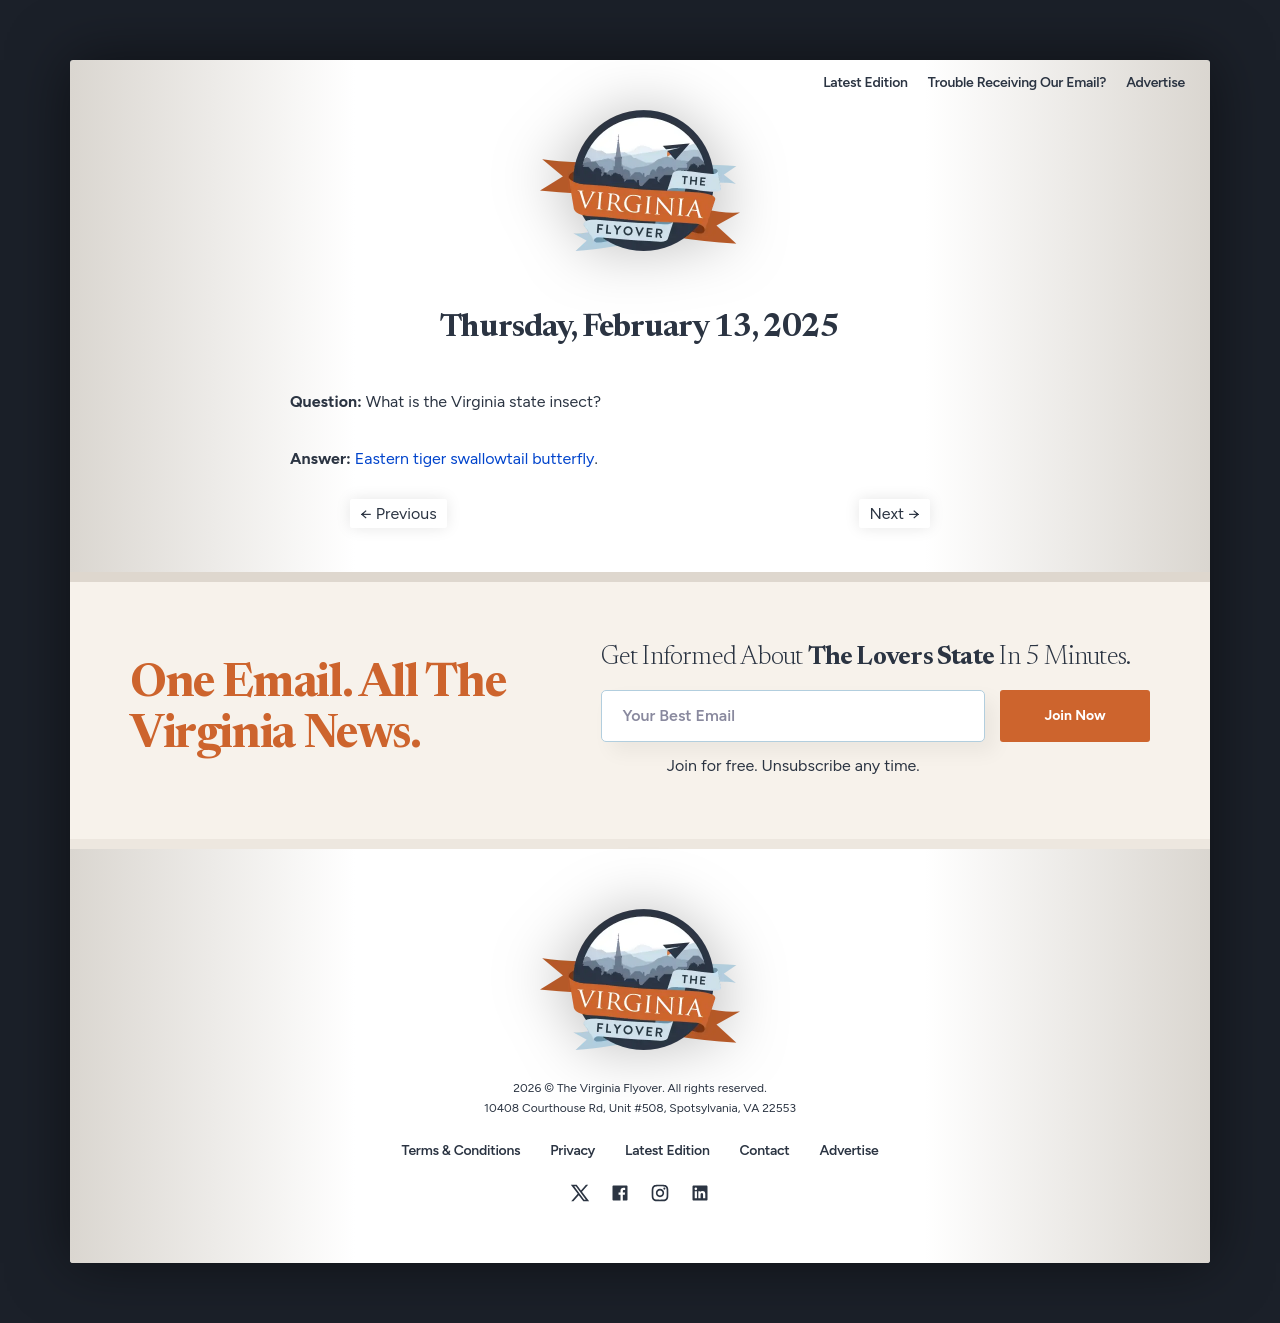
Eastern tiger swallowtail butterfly (475, 458)
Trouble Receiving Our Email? (1017, 82)
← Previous (398, 513)
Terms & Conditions (461, 1150)
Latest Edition (865, 82)
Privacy (572, 1150)
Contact (765, 1151)
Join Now (1074, 715)
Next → (894, 513)
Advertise (1155, 82)
